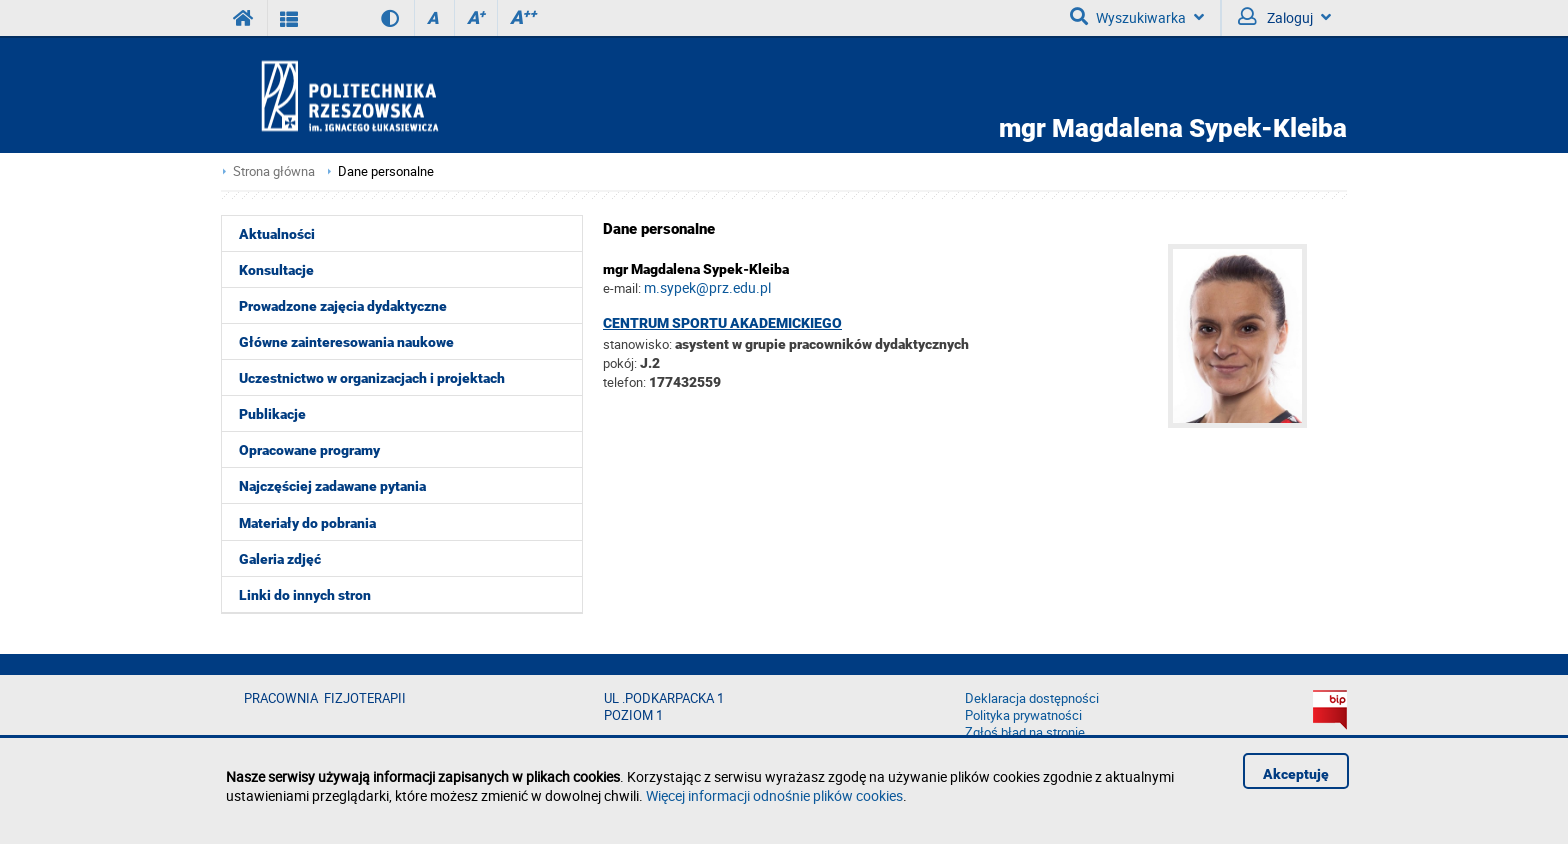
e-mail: (622, 288)
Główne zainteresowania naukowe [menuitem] (346, 342)
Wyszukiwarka (1137, 17)
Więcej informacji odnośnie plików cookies (774, 795)
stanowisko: (637, 344)
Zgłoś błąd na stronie (1025, 732)
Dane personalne (386, 171)
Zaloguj (1284, 17)
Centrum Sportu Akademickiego (722, 323)
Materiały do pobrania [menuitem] (307, 523)
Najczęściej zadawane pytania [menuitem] (332, 486)
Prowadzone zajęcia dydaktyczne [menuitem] (343, 306)
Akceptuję (1296, 774)
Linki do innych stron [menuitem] (305, 595)
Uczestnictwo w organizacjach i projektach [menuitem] (372, 378)
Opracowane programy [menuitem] (309, 450)
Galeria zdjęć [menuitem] (280, 559)
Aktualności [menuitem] (277, 234)
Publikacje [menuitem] (272, 414)
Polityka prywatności (1023, 715)
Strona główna (274, 171)
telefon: (624, 382)
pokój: (621, 363)
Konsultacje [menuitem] (276, 270)
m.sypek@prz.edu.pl (707, 287)
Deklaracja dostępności (1032, 698)
